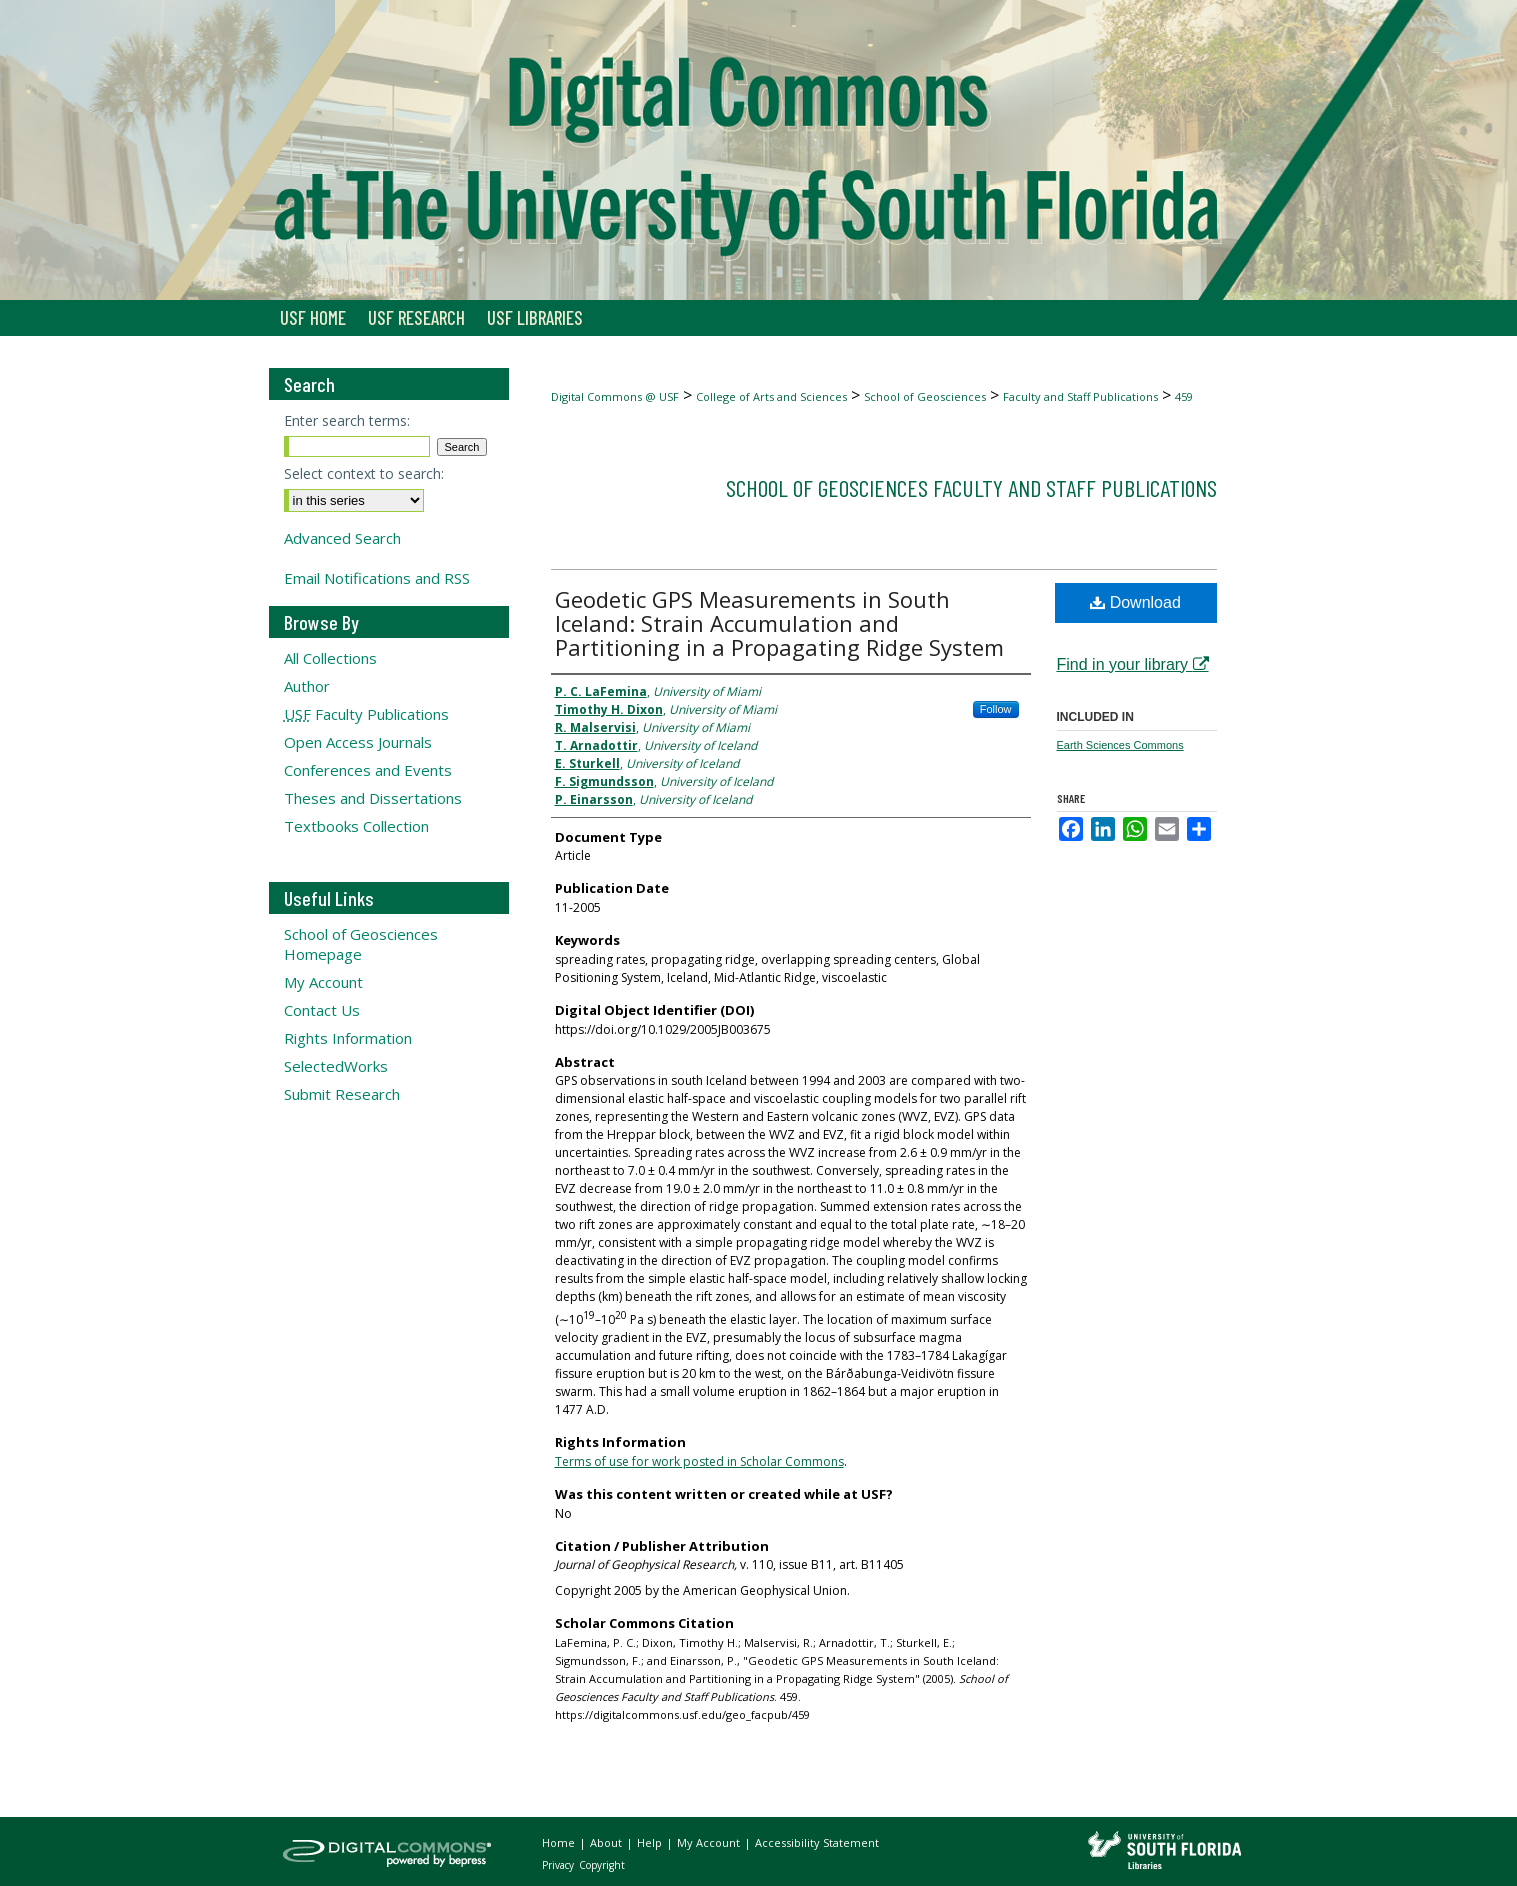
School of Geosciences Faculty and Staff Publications (971, 487)
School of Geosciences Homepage (361, 944)
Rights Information (348, 1038)
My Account (323, 982)
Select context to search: (364, 473)
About (607, 1842)
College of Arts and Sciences (771, 396)
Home (560, 1842)
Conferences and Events (368, 770)
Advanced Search (342, 538)
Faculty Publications (366, 714)
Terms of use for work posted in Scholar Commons (699, 1461)
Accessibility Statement (817, 1842)
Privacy (559, 1865)
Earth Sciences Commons (1120, 745)
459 (1184, 396)
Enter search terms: (347, 420)
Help (651, 1842)
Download (1135, 602)
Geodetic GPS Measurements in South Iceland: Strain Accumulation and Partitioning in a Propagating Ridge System (779, 623)
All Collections (330, 658)
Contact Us (322, 1010)
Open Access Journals (358, 742)
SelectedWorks (336, 1066)
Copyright (602, 1865)
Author (307, 686)
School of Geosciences (925, 396)
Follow (996, 709)
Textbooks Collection (356, 826)
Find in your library (1133, 664)
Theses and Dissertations (373, 798)
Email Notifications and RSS (377, 578)
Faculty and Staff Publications (1080, 396)
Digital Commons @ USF (615, 396)
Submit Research (342, 1094)
